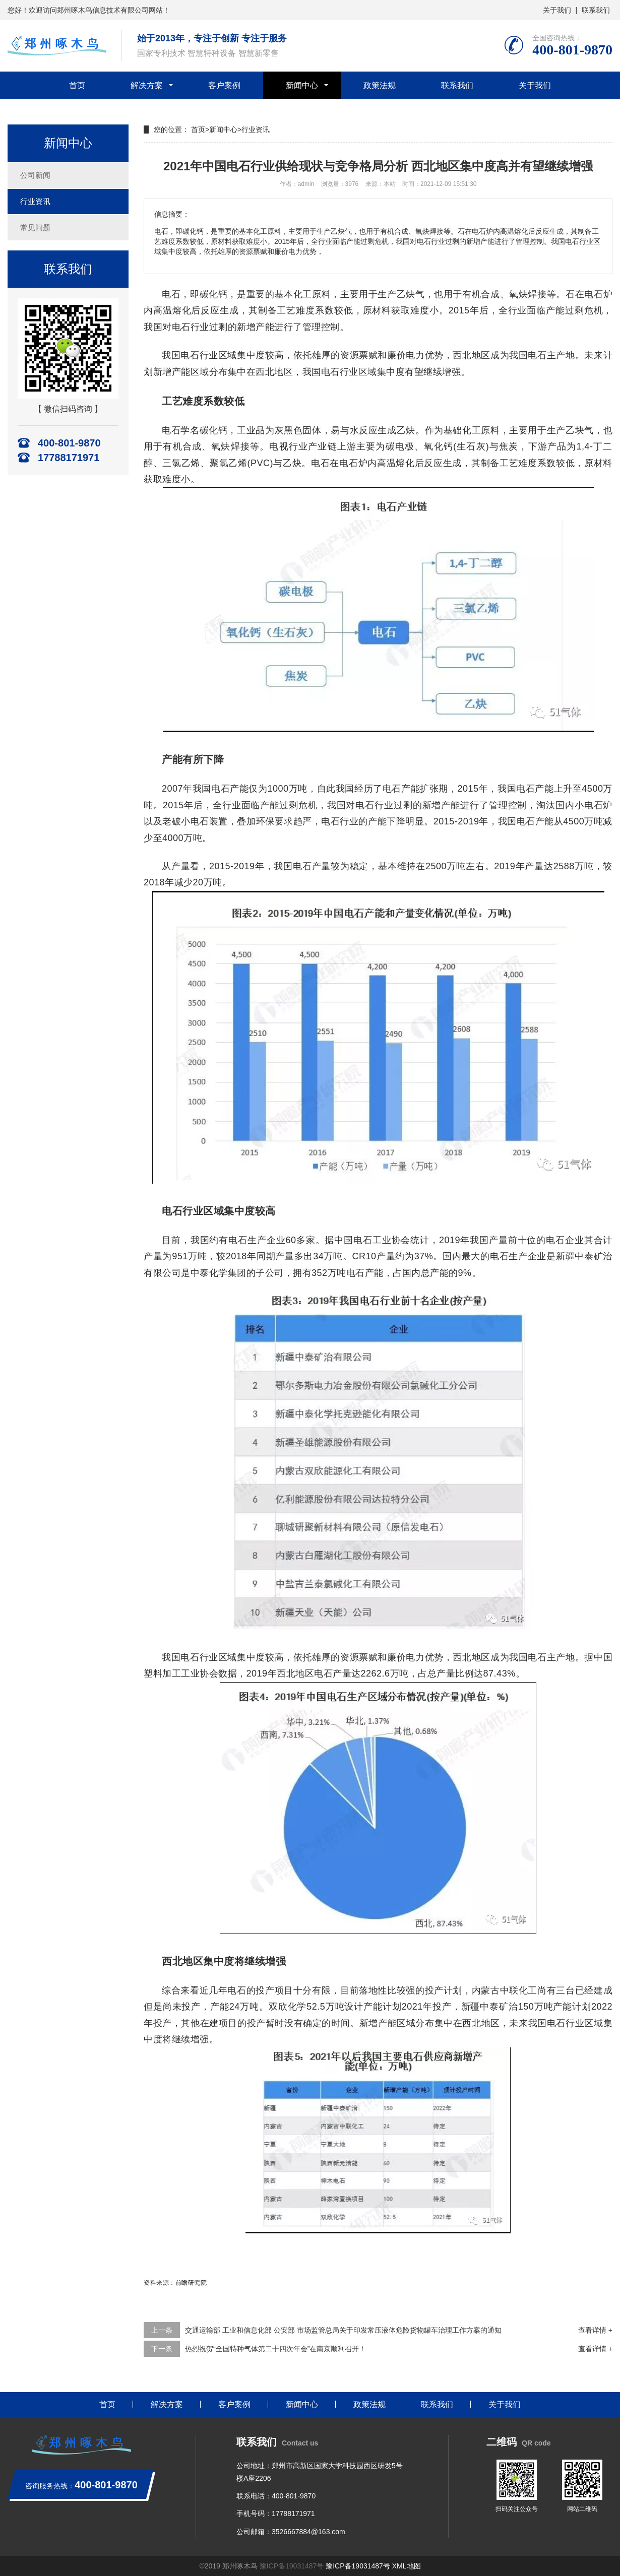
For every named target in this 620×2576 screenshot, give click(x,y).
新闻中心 (302, 85)
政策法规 (379, 85)
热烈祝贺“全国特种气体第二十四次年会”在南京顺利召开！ (275, 2349)
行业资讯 (35, 201)
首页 (77, 85)
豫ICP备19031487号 (292, 2566)
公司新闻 (35, 175)
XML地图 (406, 2566)
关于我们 (557, 10)
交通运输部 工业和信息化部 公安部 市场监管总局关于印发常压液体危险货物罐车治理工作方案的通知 (343, 2330)
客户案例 (224, 85)
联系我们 (596, 10)
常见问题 (35, 227)
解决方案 (147, 85)
